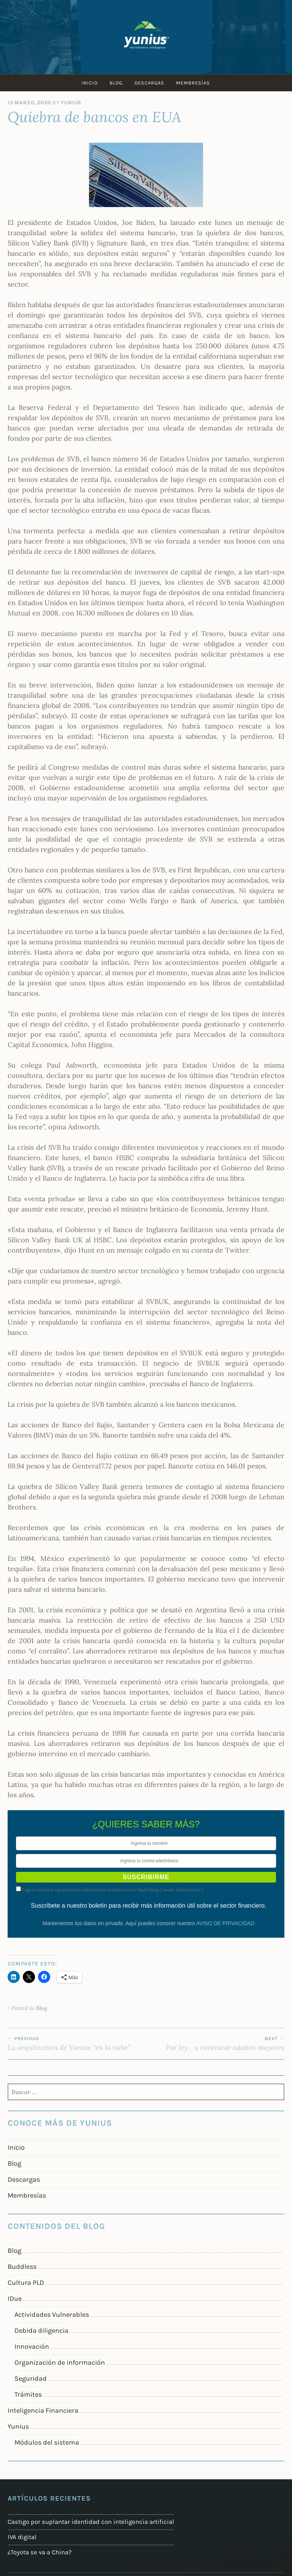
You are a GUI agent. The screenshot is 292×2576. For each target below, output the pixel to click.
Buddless (22, 2266)
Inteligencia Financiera (43, 2410)
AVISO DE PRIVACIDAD (225, 1923)
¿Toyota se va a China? (37, 2550)
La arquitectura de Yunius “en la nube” (77, 2044)
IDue (15, 2298)
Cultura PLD (26, 2282)
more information (181, 1889)
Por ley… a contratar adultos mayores (215, 2044)
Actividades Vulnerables (51, 2314)
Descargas (150, 83)
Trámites (28, 2394)
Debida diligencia (41, 2330)
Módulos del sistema (46, 2442)
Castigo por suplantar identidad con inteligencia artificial (84, 2521)
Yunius (71, 102)
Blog (116, 83)
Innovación (31, 2346)
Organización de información (59, 2362)
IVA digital (21, 2536)
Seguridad (30, 2378)
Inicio (88, 83)
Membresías (195, 83)
